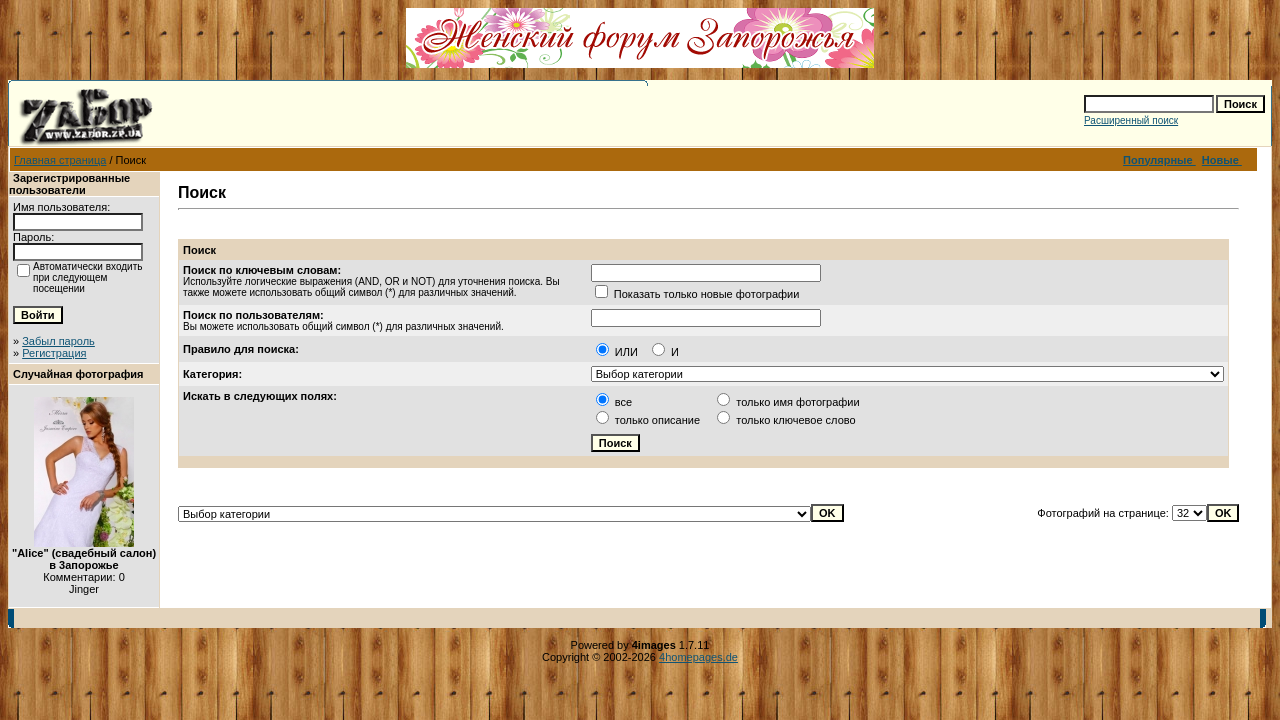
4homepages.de (698, 657)
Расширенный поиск (1131, 120)
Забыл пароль (58, 341)
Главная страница (60, 160)
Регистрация (54, 353)
